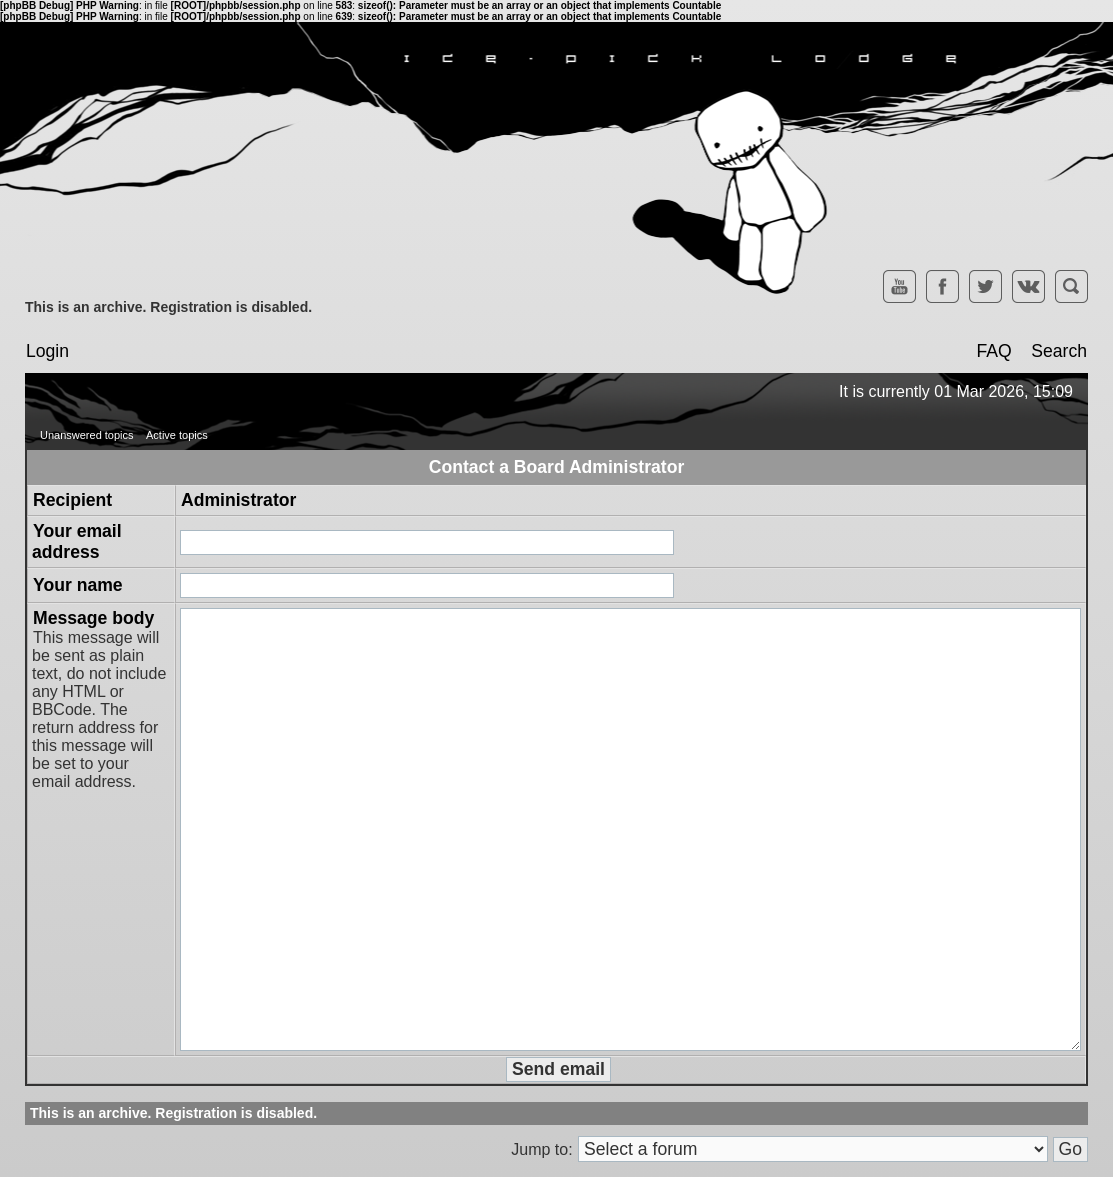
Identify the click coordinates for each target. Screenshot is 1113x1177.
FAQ (993, 351)
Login (47, 351)
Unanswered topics (87, 435)
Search (1059, 351)
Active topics (177, 435)
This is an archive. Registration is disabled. (168, 307)
